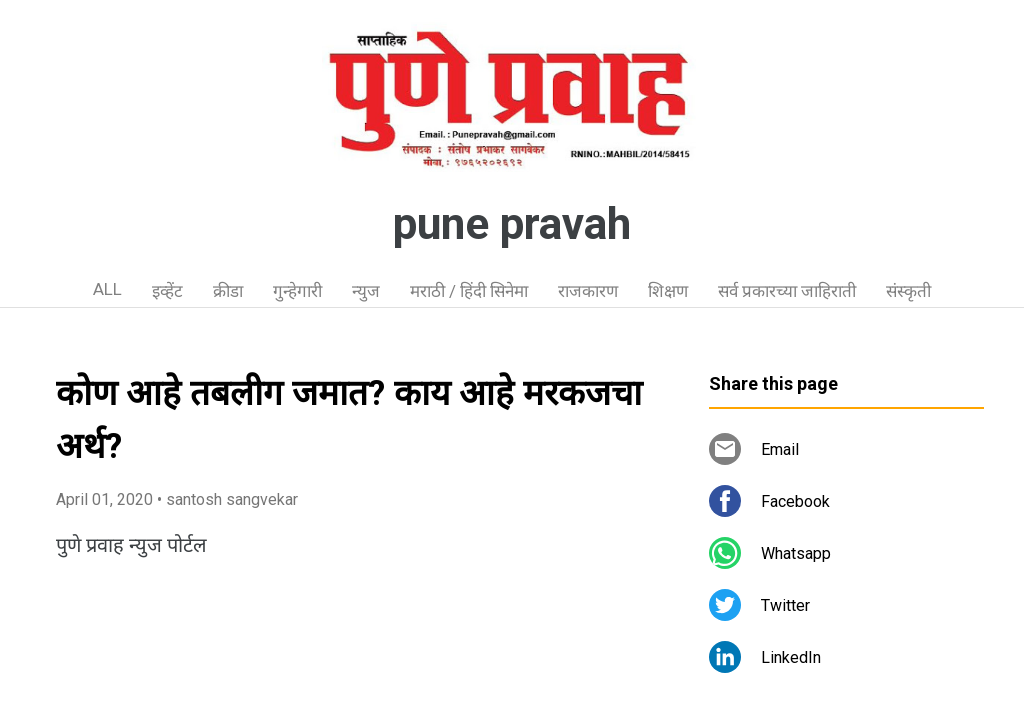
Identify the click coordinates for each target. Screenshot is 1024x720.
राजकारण (588, 291)
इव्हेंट (167, 291)
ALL (107, 289)
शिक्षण (668, 291)
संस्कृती (908, 291)
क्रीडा (228, 291)
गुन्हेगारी (297, 291)
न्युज (366, 291)
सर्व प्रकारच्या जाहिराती (787, 291)
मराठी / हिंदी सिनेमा (469, 291)
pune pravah (512, 224)
